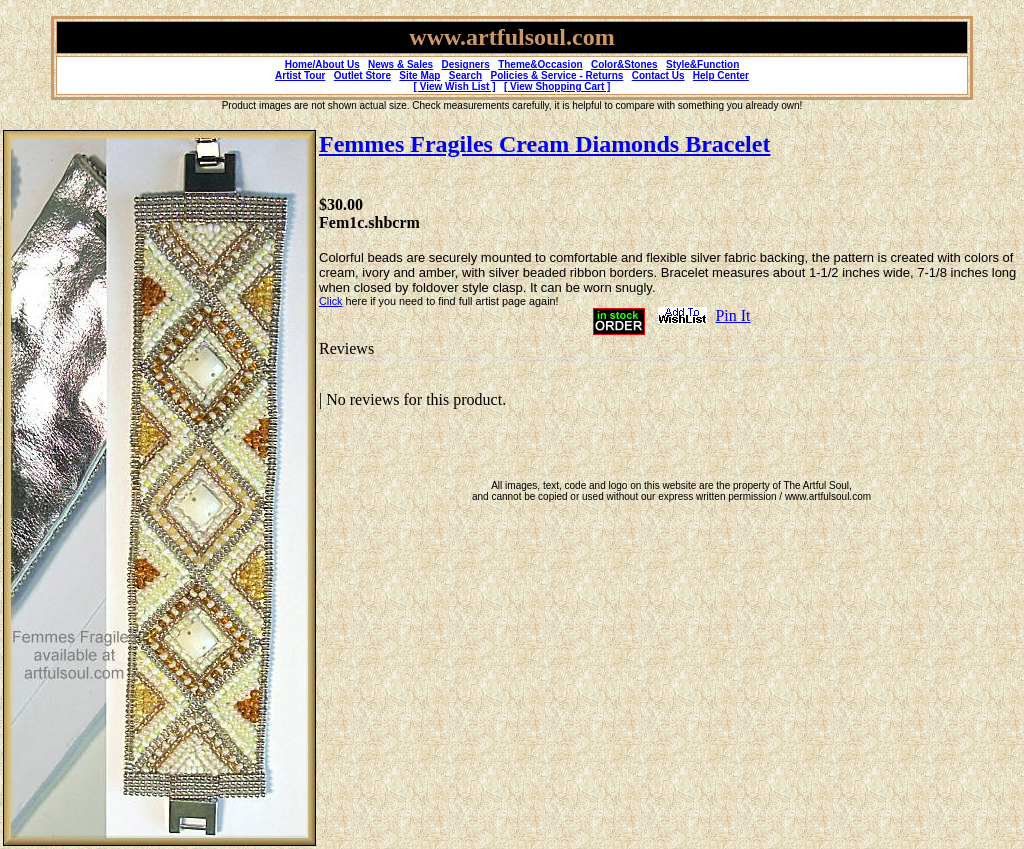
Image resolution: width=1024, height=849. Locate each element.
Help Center (721, 75)
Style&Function (702, 64)
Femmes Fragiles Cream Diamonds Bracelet (544, 144)
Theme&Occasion (540, 64)
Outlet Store (362, 75)
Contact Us (658, 75)
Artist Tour (300, 75)
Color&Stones (624, 64)
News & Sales (400, 64)
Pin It (732, 315)
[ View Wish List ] (455, 86)
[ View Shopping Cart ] (557, 86)
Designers (465, 64)
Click (330, 301)
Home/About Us (322, 64)
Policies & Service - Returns (557, 75)
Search (465, 75)
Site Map (419, 75)
